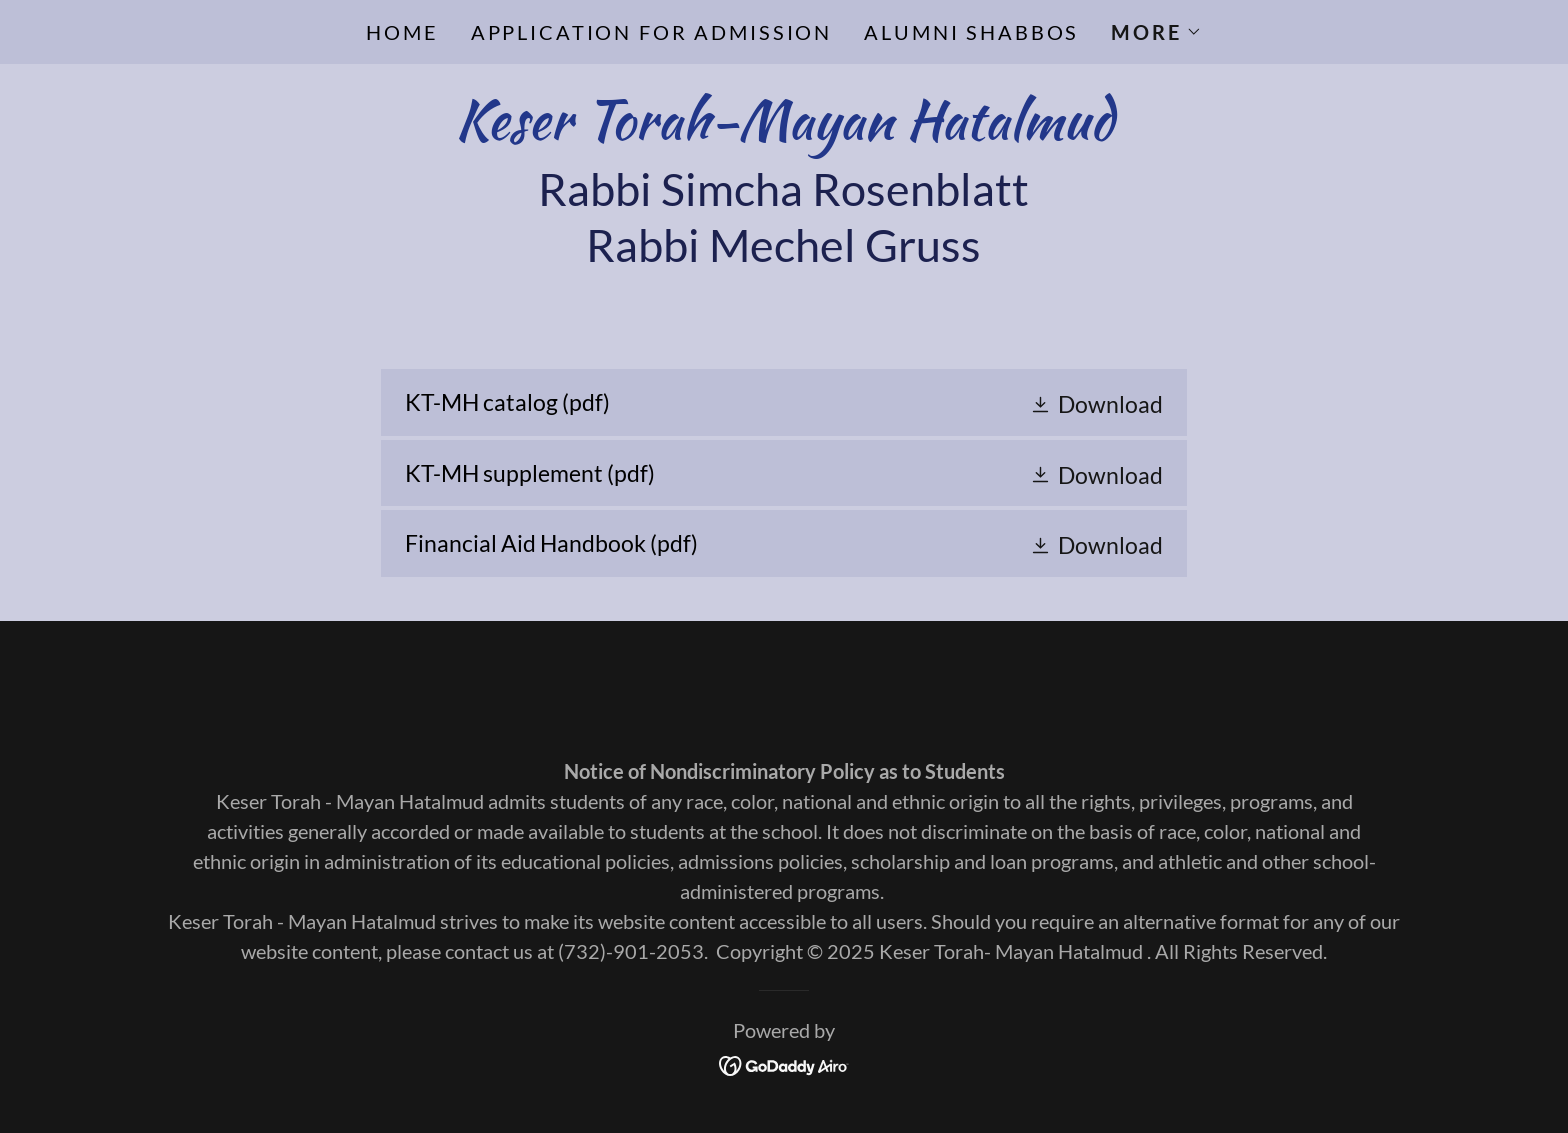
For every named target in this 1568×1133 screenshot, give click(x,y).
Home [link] (402, 32)
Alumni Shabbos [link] (971, 32)
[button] (1156, 32)
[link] (784, 130)
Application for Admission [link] (652, 32)
